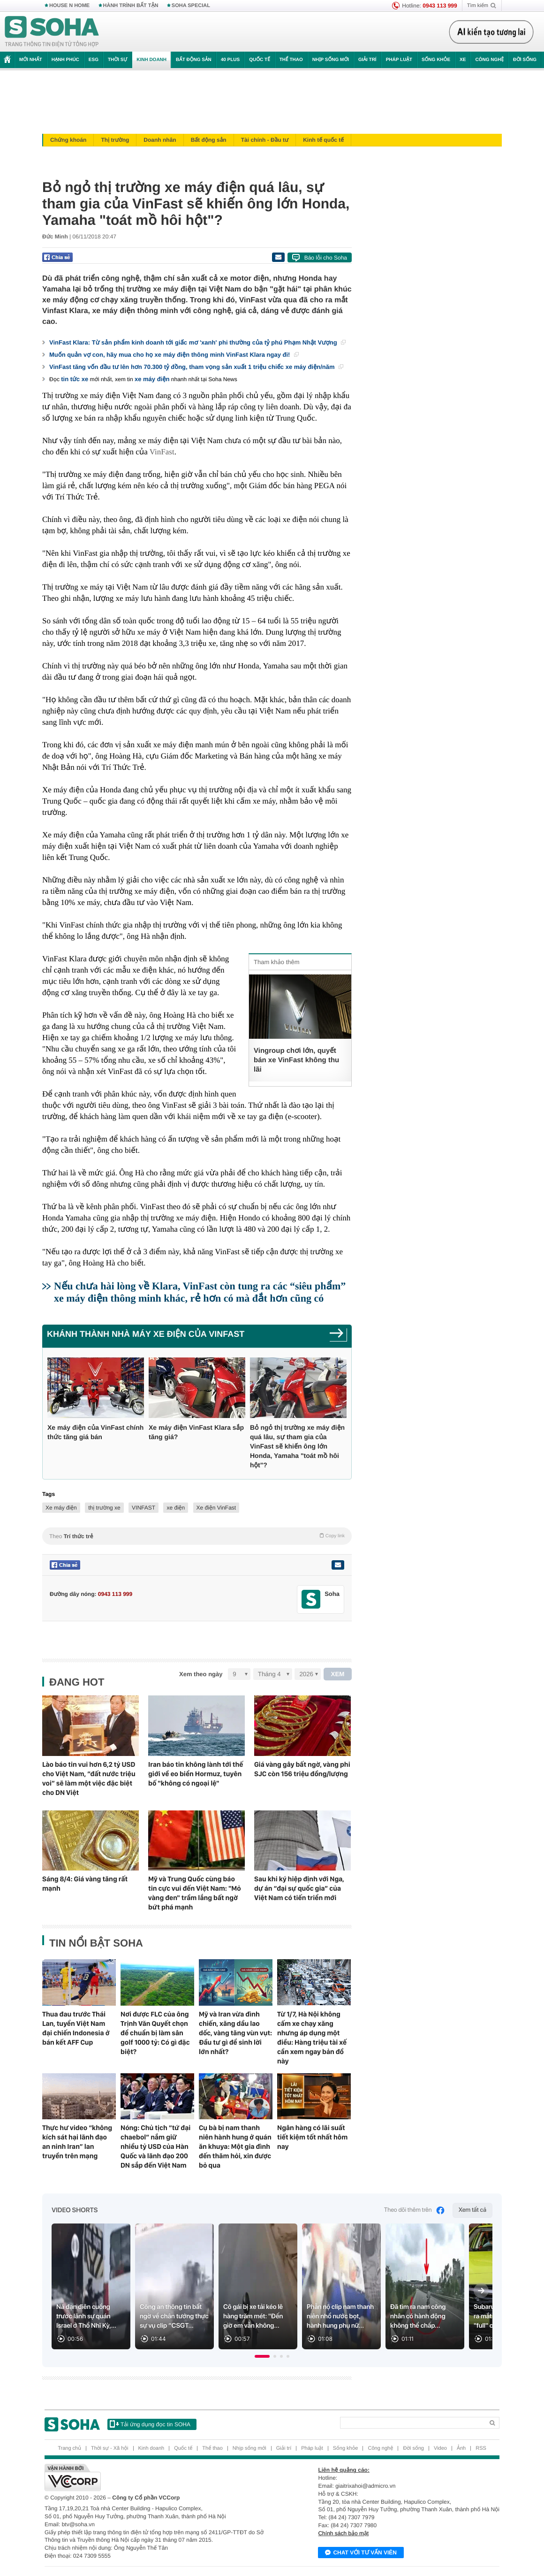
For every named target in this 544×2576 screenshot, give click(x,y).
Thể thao (291, 59)
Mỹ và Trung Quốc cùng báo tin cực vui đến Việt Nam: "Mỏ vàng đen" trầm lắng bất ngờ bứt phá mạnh (194, 1893)
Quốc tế (259, 59)
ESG (93, 59)
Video (440, 2448)
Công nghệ (489, 59)
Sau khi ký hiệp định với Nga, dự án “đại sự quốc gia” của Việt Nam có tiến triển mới (299, 1888)
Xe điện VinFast (216, 1507)
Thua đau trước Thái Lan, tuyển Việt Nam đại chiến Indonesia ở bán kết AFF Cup (76, 2028)
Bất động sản (194, 59)
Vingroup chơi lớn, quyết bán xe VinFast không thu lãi (296, 1060)
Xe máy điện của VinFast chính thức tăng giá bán (95, 1432)
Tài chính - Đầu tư (264, 140)
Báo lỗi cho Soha (325, 257)
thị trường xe (104, 1507)
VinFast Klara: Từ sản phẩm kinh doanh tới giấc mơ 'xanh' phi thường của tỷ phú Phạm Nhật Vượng (197, 342)
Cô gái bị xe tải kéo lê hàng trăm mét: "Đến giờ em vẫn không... (253, 2316)
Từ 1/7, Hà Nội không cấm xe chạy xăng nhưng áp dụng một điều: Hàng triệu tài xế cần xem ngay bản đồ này (312, 2037)
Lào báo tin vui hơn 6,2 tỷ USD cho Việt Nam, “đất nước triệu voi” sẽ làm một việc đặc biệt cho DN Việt (89, 1778)
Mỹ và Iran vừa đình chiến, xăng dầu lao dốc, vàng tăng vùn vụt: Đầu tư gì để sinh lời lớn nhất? (235, 2033)
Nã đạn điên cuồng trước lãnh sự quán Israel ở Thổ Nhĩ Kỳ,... (86, 2316)
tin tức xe (74, 379)
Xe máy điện (61, 1507)
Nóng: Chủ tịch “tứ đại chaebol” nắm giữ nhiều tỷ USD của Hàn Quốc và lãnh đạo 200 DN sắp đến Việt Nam (155, 2147)
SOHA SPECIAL (191, 5)
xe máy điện (152, 379)
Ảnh (461, 2448)
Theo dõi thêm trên (414, 2210)
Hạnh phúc (65, 59)
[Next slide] (481, 2290)
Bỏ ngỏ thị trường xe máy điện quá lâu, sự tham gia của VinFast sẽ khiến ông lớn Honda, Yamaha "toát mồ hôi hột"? (297, 1446)
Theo (197, 1536)
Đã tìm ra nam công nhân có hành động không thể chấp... (418, 2316)
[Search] (412, 2422)
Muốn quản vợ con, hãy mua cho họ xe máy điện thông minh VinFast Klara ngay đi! (174, 354)
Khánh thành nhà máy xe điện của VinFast (145, 1334)
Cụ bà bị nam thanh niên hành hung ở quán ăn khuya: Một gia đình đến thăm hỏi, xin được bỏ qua (235, 2147)
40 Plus (230, 59)
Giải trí (367, 59)
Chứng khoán (68, 140)
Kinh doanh (151, 59)
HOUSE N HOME (69, 5)
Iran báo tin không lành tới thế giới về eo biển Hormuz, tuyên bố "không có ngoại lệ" (195, 1773)
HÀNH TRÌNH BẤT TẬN (131, 5)
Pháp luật (399, 59)
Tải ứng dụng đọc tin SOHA (150, 2424)
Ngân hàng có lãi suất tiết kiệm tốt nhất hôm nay (312, 2137)
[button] (262, 2356)
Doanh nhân (160, 140)
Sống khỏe (436, 59)
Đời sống (524, 59)
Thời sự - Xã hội (109, 2448)
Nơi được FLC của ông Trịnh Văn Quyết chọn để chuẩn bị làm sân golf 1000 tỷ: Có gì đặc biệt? (155, 2033)
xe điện (175, 1507)
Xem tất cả (472, 2210)
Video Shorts (75, 2210)
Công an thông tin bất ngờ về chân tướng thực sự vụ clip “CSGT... (174, 2316)
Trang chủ (69, 2448)
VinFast (162, 451)
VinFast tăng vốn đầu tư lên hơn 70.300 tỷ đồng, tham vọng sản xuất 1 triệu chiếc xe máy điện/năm (196, 366)
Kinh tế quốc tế (323, 140)
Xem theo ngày (200, 1674)
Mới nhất (30, 59)
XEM (338, 1674)
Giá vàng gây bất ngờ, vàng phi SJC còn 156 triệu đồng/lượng (302, 1769)
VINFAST (143, 1507)
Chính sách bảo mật (343, 2533)
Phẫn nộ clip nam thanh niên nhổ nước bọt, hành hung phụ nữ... (340, 2316)
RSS (481, 2448)
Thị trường (115, 140)
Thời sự (117, 59)
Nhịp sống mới (330, 59)
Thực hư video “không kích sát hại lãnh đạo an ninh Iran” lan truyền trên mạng (77, 2142)
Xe (463, 59)
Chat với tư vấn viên (361, 2553)
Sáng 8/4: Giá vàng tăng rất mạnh (85, 1884)
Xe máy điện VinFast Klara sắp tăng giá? (196, 1432)
